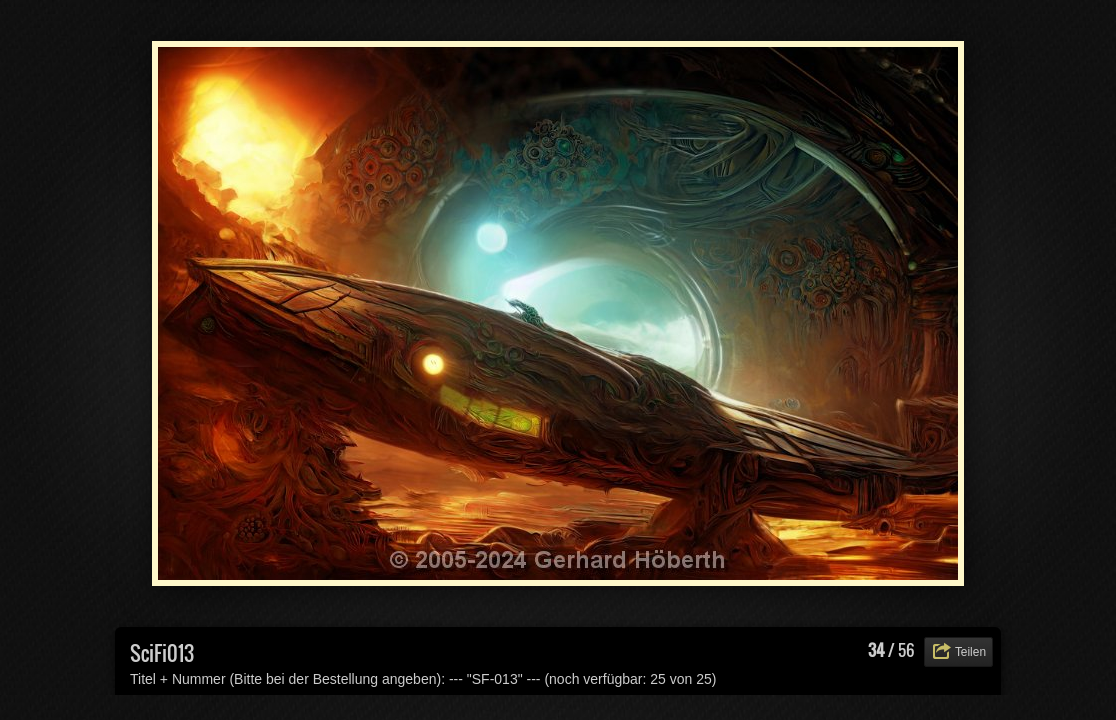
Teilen (970, 652)
